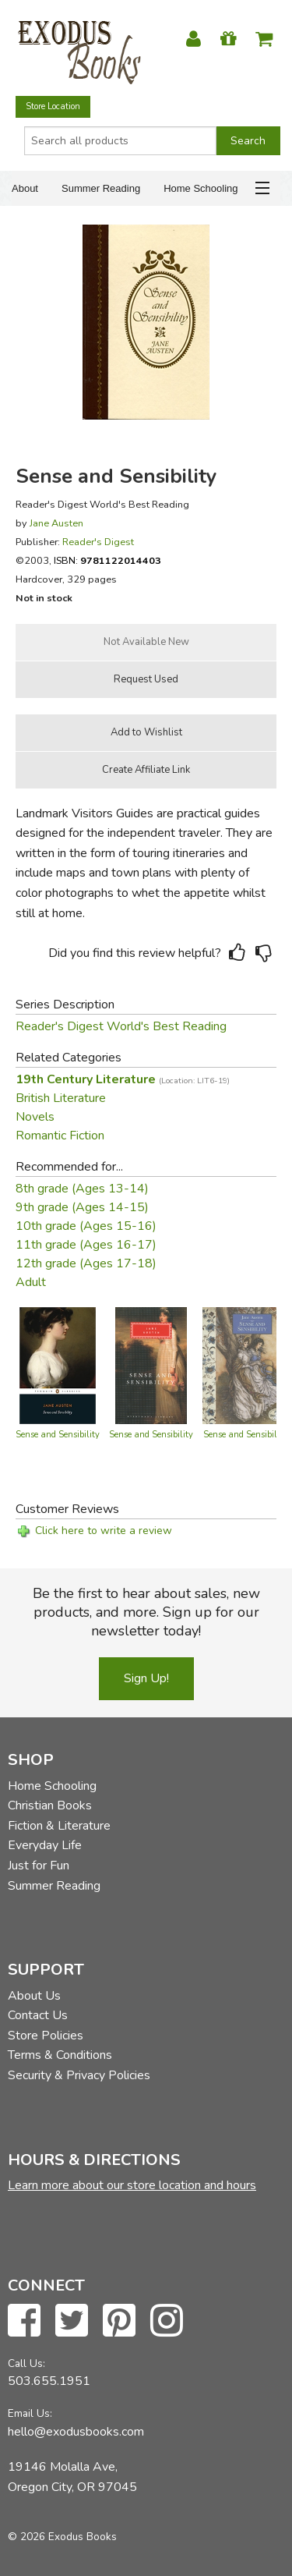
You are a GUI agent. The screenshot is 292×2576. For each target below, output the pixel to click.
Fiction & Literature (59, 1825)
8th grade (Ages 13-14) (82, 1188)
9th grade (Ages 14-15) (82, 1207)
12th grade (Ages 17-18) (86, 1263)
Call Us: (26, 2363)
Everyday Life (45, 1845)
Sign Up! (146, 1678)
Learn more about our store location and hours (132, 2185)
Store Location (53, 106)
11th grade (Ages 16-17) (86, 1244)
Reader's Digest (98, 541)
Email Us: (30, 2413)
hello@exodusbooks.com (76, 2431)
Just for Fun (38, 1865)
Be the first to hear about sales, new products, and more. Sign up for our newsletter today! (146, 1612)
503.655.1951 (49, 2381)
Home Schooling (200, 188)
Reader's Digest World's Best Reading (121, 1026)
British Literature (61, 1098)
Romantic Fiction (60, 1135)
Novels (35, 1116)
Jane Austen (56, 523)
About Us (34, 1995)
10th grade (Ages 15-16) (86, 1226)
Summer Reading (101, 188)
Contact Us (38, 2015)
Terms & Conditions (60, 2055)
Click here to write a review (103, 1530)
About (25, 188)
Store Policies (45, 2035)
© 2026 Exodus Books (62, 2536)
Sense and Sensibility (58, 1434)
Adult (31, 1282)
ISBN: (107, 560)
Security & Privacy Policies (79, 2075)
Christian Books (50, 1805)
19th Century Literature (123, 1079)
